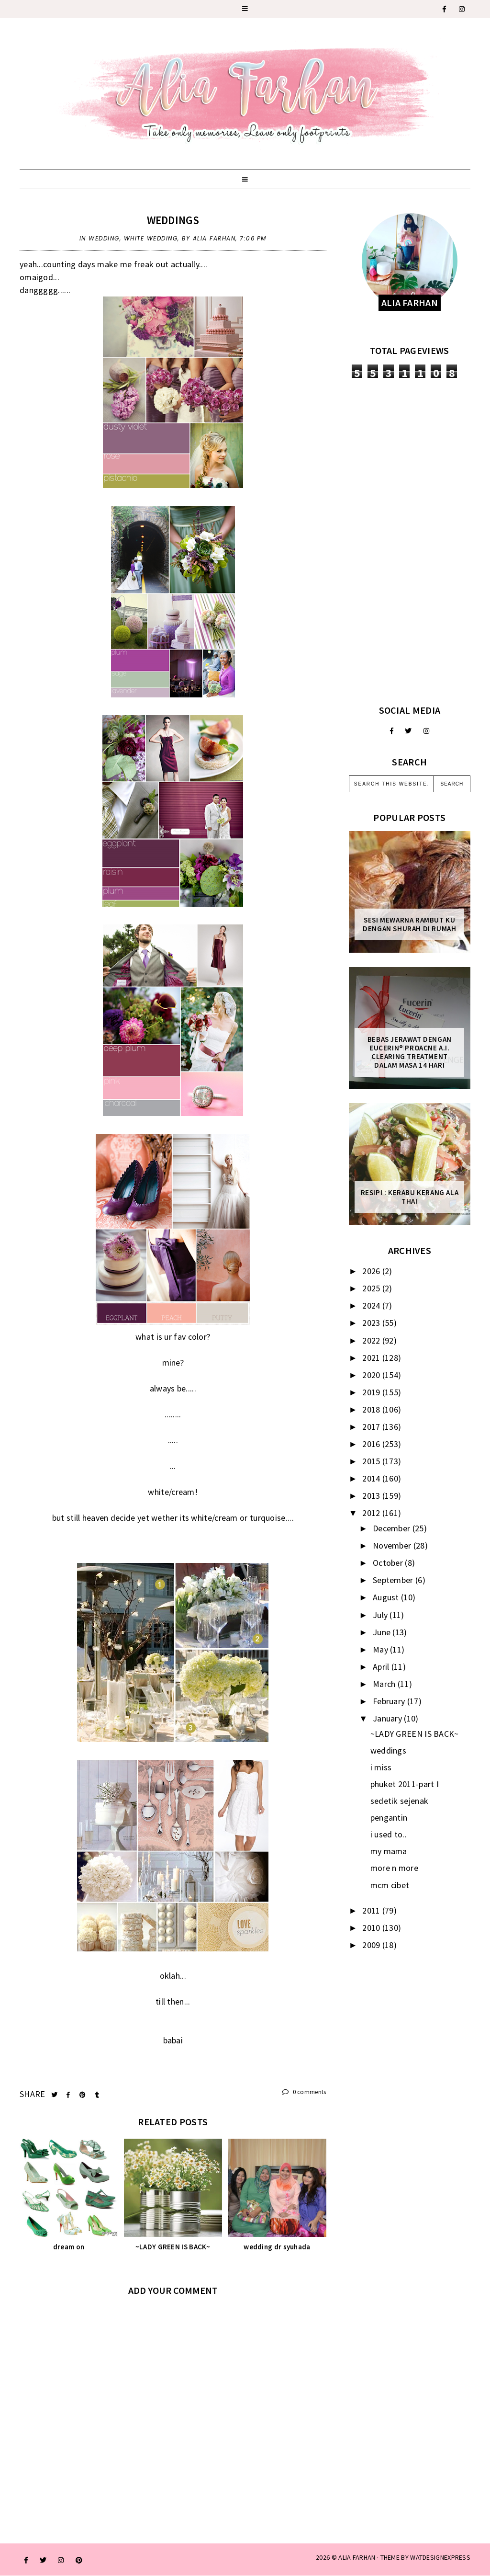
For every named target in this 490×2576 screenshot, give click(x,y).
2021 (372, 1357)
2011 (372, 1910)
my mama (388, 1851)
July (381, 1614)
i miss (381, 1767)
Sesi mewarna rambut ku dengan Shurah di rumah (409, 924)
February (390, 1701)
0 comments (304, 2092)
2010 (372, 1927)
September (394, 1579)
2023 (372, 1322)
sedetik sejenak (399, 1800)
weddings (173, 220)
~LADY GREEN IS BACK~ (414, 1733)
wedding (104, 238)
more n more (394, 1867)
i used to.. (388, 1834)
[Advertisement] (409, 541)
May (381, 1649)
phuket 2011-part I (404, 1784)
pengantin (389, 1817)
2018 (372, 1409)
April (382, 1666)
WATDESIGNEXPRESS (440, 2557)
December (392, 1528)
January (388, 1718)
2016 (372, 1443)
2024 (372, 1305)
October (389, 1562)
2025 (372, 1288)
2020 (372, 1374)
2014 (372, 1478)
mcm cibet (390, 1885)
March (385, 1683)
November (393, 1545)
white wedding (151, 238)
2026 (372, 1271)
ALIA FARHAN (356, 2557)
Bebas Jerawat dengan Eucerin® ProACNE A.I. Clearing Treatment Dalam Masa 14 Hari (410, 1052)
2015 (372, 1461)
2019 (372, 1392)
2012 (372, 1512)
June (383, 1632)
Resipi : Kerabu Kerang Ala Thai (410, 1197)
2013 (372, 1495)
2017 (372, 1426)
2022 (372, 1340)
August (387, 1597)
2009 (372, 1944)
